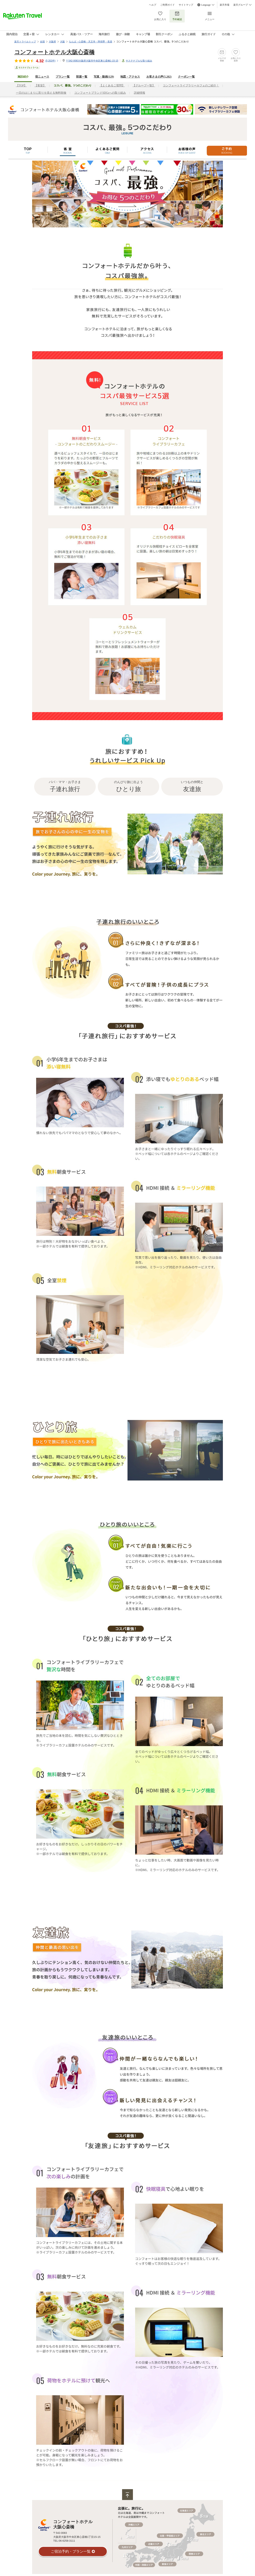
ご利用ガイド (167, 4)
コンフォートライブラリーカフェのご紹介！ (191, 85)
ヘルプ (152, 4)
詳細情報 (139, 92)
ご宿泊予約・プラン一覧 (71, 2551)
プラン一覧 (63, 76)
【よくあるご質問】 (112, 85)
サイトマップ (186, 4)
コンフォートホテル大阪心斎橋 (54, 52)
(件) (52, 61)
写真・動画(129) (104, 76)
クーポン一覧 (186, 76)
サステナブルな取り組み (139, 60)
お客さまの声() (158, 76)
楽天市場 (224, 4)
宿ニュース (42, 76)
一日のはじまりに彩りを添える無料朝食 (41, 92)
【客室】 (40, 85)
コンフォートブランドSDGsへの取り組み (100, 92)
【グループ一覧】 (144, 85)
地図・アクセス (130, 76)
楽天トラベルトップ (25, 41)
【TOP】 (21, 85)
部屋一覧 (81, 76)
